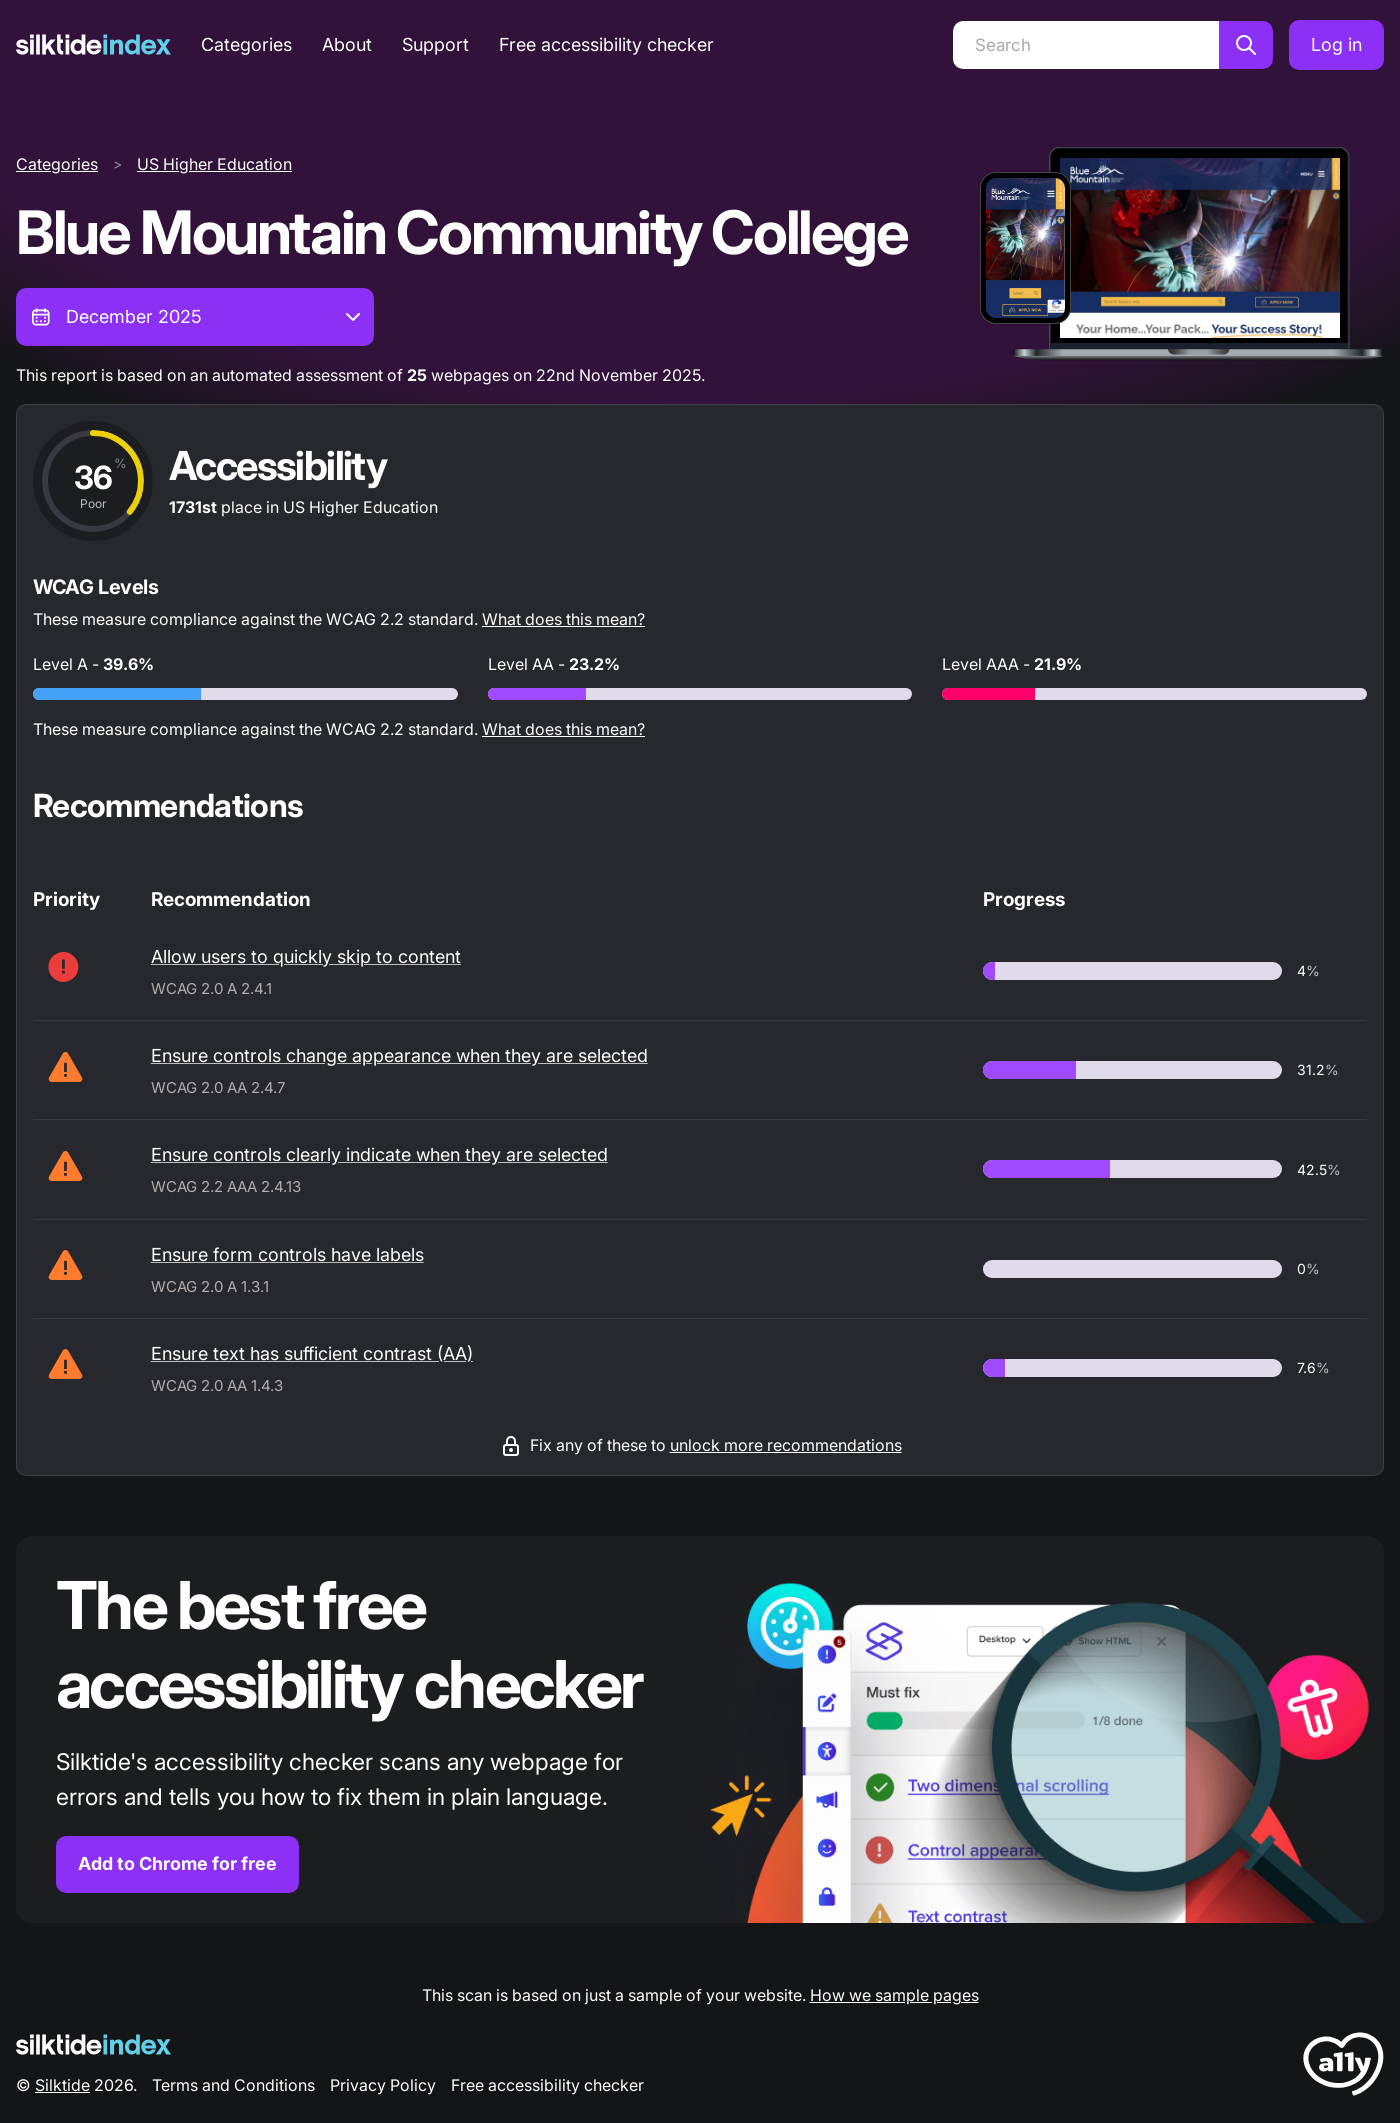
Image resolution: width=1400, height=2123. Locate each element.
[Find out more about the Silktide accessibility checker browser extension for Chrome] (700, 1729)
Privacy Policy (383, 2085)
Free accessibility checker (606, 44)
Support (435, 44)
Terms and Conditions (233, 2085)
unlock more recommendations (786, 1445)
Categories (246, 44)
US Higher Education (214, 164)
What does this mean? (563, 619)
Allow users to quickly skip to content (306, 956)
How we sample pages (894, 1995)
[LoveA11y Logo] (1343, 2067)
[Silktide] (93, 44)
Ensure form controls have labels (287, 1254)
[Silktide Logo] (93, 2044)
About (347, 44)
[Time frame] (195, 317)
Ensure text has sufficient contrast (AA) (312, 1353)
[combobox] (195, 317)
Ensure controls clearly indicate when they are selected (379, 1154)
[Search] (1086, 45)
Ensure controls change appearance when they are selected (399, 1055)
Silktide (62, 2085)
